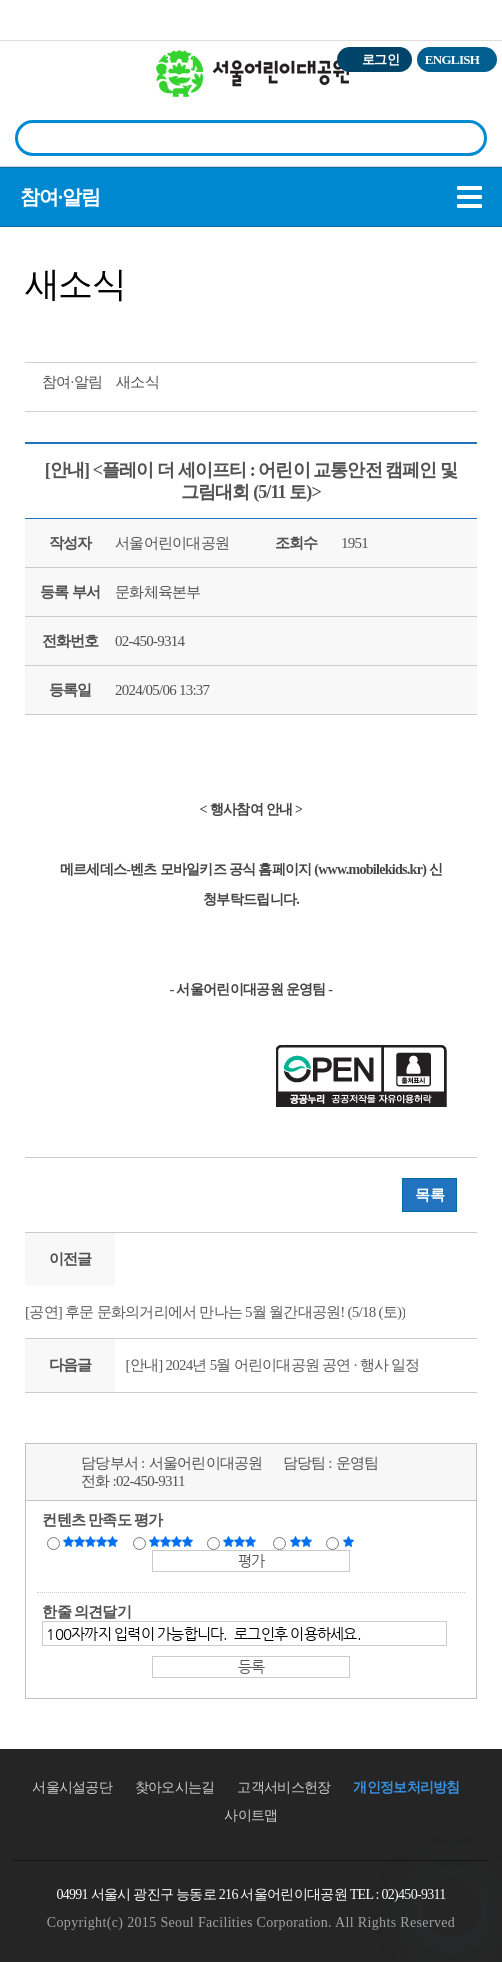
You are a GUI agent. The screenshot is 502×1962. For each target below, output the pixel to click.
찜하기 (157, 328)
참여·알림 (60, 197)
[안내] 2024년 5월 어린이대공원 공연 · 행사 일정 (272, 1365)
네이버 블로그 (120, 328)
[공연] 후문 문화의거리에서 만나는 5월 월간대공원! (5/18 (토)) (215, 1312)
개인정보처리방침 (406, 1787)
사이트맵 (250, 1815)
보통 (243, 1542)
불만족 (302, 1542)
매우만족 (93, 1542)
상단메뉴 (464, 95)
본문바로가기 (43, 0)
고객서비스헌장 (283, 1787)
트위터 (46, 328)
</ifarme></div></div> (452, 1907)
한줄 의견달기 (86, 1612)
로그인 (380, 59)
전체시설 (43, 89)
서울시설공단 (72, 1787)
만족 (173, 1542)
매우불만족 (349, 1542)
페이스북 (83, 328)
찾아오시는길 (175, 1787)
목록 (429, 1195)
